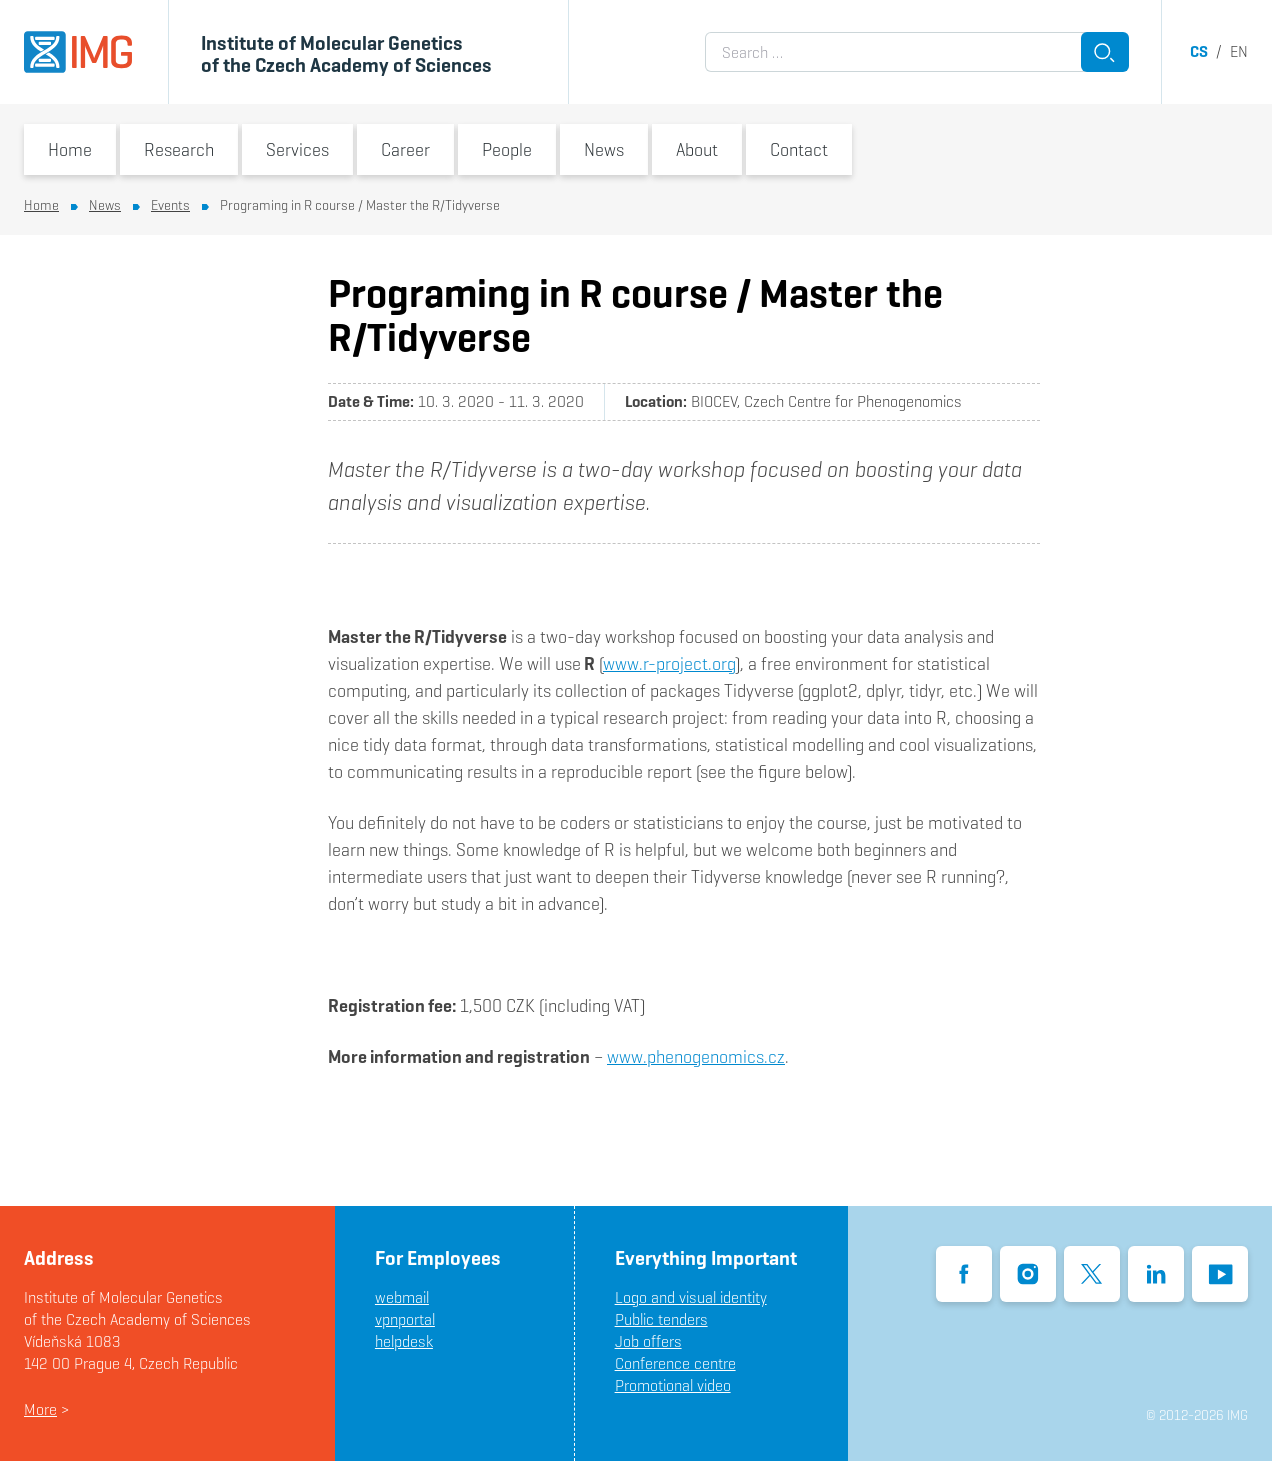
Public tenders (661, 1319)
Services (297, 149)
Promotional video (673, 1385)
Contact (799, 149)
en (1239, 51)
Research (179, 149)
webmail (402, 1297)
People (507, 149)
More (40, 1409)
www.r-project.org (669, 663)
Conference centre (675, 1363)
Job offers (648, 1341)
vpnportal (405, 1319)
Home (70, 149)
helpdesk (404, 1341)
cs (1199, 51)
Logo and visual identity (691, 1297)
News (604, 149)
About (697, 149)
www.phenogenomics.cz (696, 1056)
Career (405, 149)
